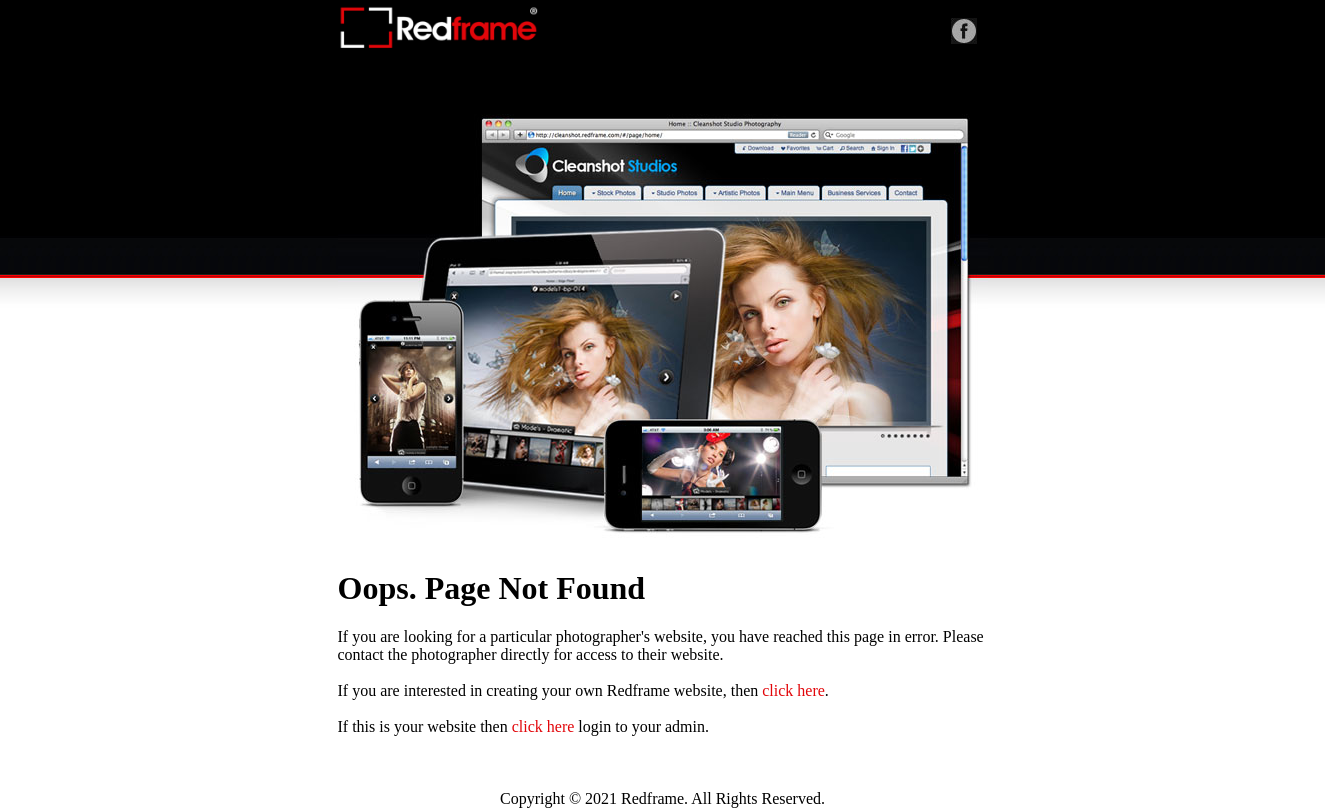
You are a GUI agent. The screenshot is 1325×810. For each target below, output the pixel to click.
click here (793, 690)
